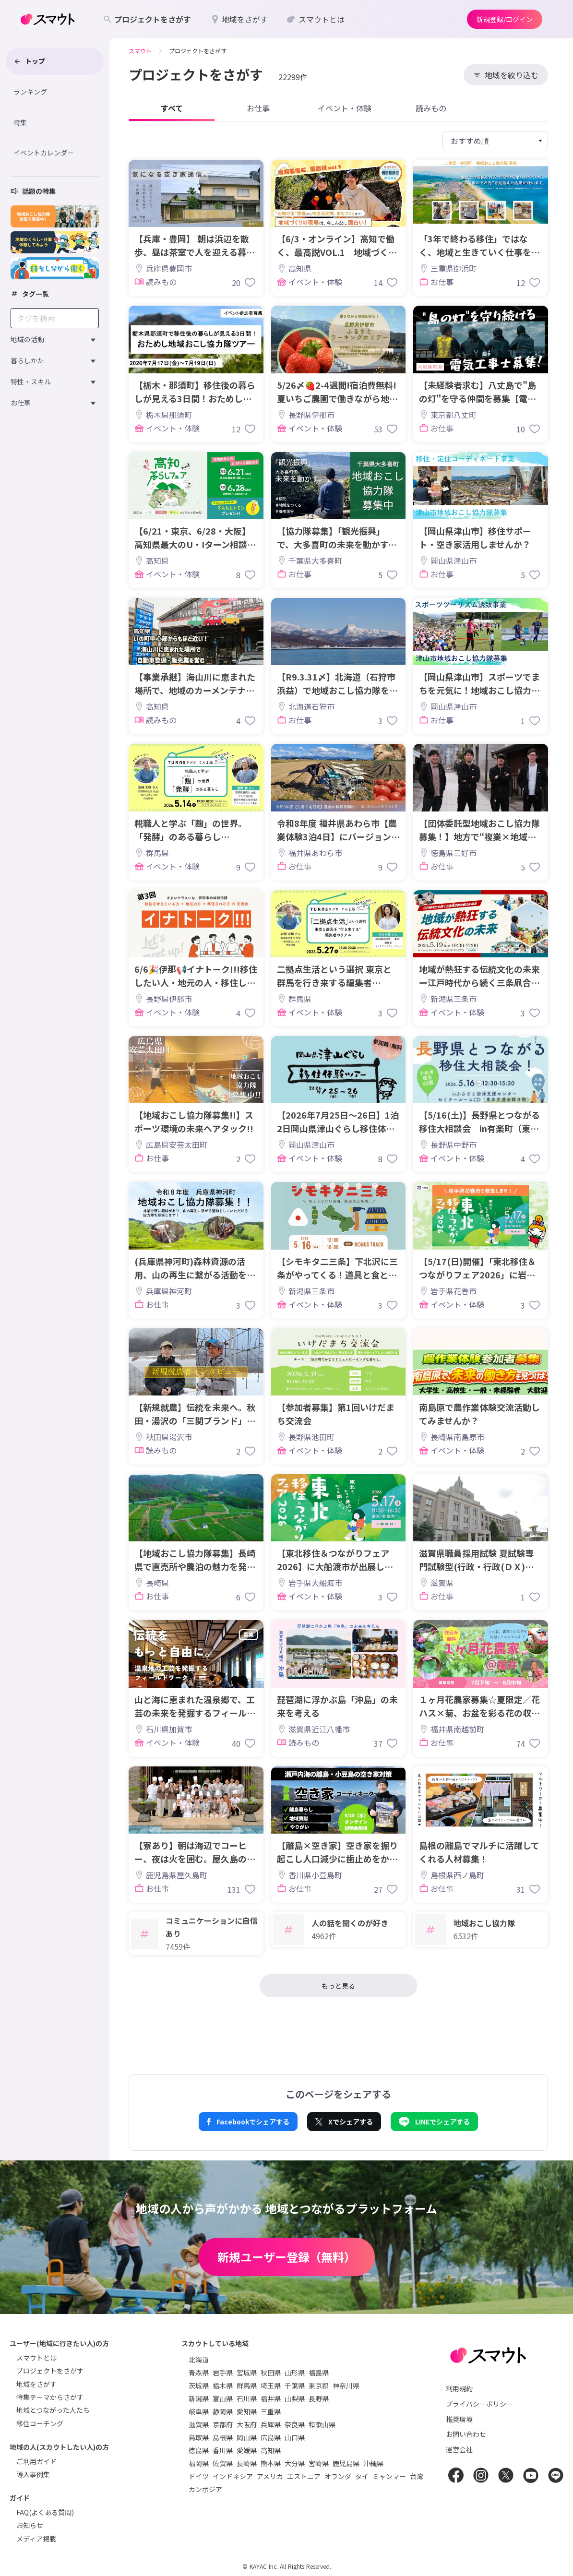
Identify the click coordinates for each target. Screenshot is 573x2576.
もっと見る (338, 1986)
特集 (20, 122)
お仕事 (21, 402)
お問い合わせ (466, 2434)
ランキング (30, 91)
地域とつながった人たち (53, 2410)
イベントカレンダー (43, 152)
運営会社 (459, 2449)
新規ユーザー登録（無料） (286, 2256)
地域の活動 (27, 339)
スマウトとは (36, 2357)
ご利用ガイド (36, 2461)
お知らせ (29, 2525)
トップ (29, 61)
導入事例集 (33, 2474)
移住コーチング (39, 2423)
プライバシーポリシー (479, 2404)
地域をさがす (36, 2384)
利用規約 (459, 2388)
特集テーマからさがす (50, 2397)
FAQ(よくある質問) (45, 2512)
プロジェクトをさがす (50, 2370)
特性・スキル (31, 381)
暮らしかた (27, 360)
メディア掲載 (36, 2538)
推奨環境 (459, 2419)
